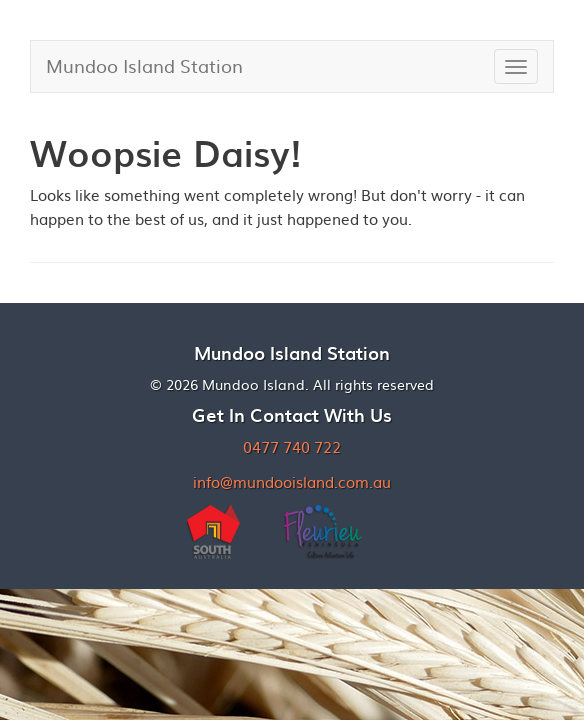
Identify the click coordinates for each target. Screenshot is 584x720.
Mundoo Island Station (144, 65)
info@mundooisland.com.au (292, 481)
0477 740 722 (292, 446)
